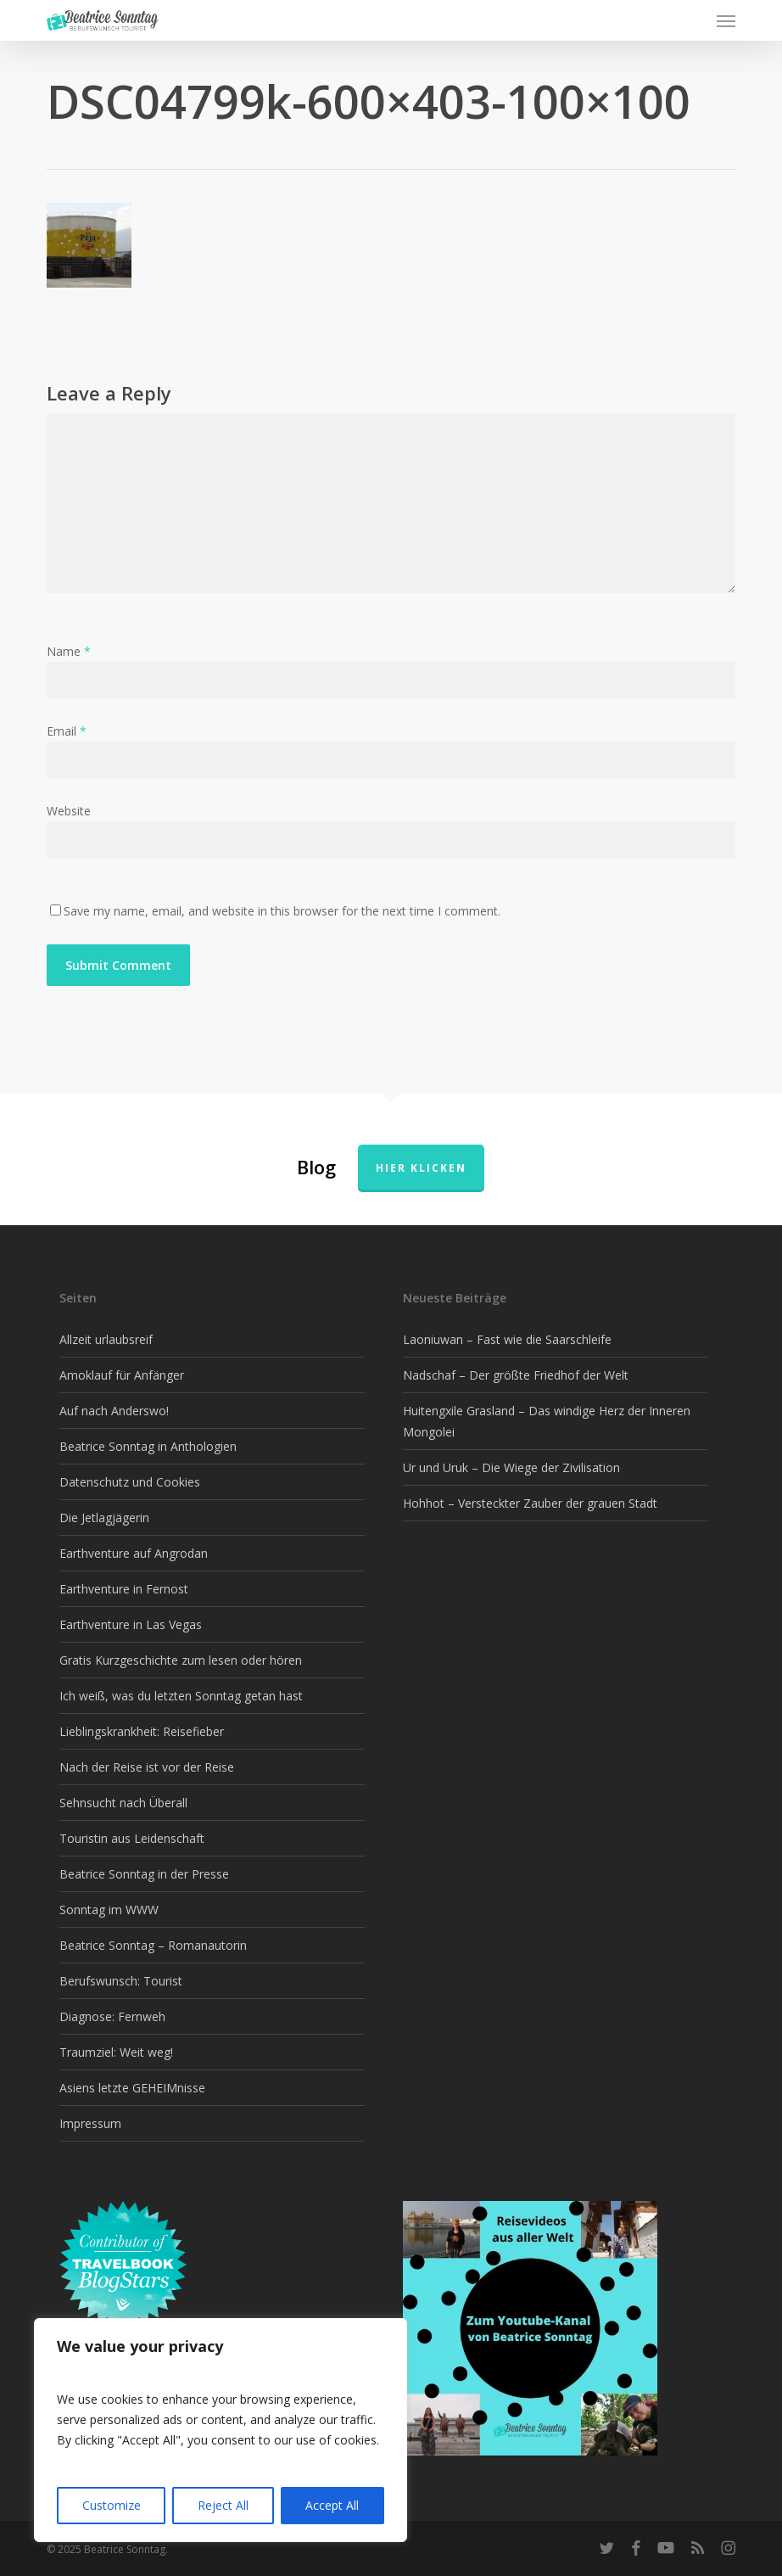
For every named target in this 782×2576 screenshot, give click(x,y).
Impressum (90, 2123)
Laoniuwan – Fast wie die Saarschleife (507, 1339)
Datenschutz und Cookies (129, 1482)
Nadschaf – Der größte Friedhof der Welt (515, 1375)
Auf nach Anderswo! (114, 1411)
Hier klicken (421, 1168)
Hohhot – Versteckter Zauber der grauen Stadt (530, 1503)
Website (69, 811)
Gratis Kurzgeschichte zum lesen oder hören (180, 1660)
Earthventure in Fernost (123, 1589)
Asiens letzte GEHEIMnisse (132, 2088)
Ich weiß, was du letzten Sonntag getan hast (181, 1696)
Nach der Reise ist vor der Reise (146, 1767)
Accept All (332, 2505)
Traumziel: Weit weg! (116, 2052)
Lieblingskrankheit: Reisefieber (141, 1731)
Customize (111, 2505)
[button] (726, 20)
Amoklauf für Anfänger (121, 1375)
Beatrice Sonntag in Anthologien (148, 1446)
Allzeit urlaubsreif (106, 1339)
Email (67, 731)
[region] (220, 2430)
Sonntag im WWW (109, 1909)
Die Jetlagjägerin (104, 1517)
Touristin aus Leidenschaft (131, 1838)
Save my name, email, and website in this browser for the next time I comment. (282, 911)
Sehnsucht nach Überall (123, 1803)
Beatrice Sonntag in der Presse (144, 1874)
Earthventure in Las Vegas (130, 1624)
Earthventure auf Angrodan (133, 1553)
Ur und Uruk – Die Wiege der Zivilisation (511, 1467)
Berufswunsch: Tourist (120, 1981)
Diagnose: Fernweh (112, 2016)
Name (69, 651)
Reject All (223, 2505)
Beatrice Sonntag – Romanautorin (153, 1945)
